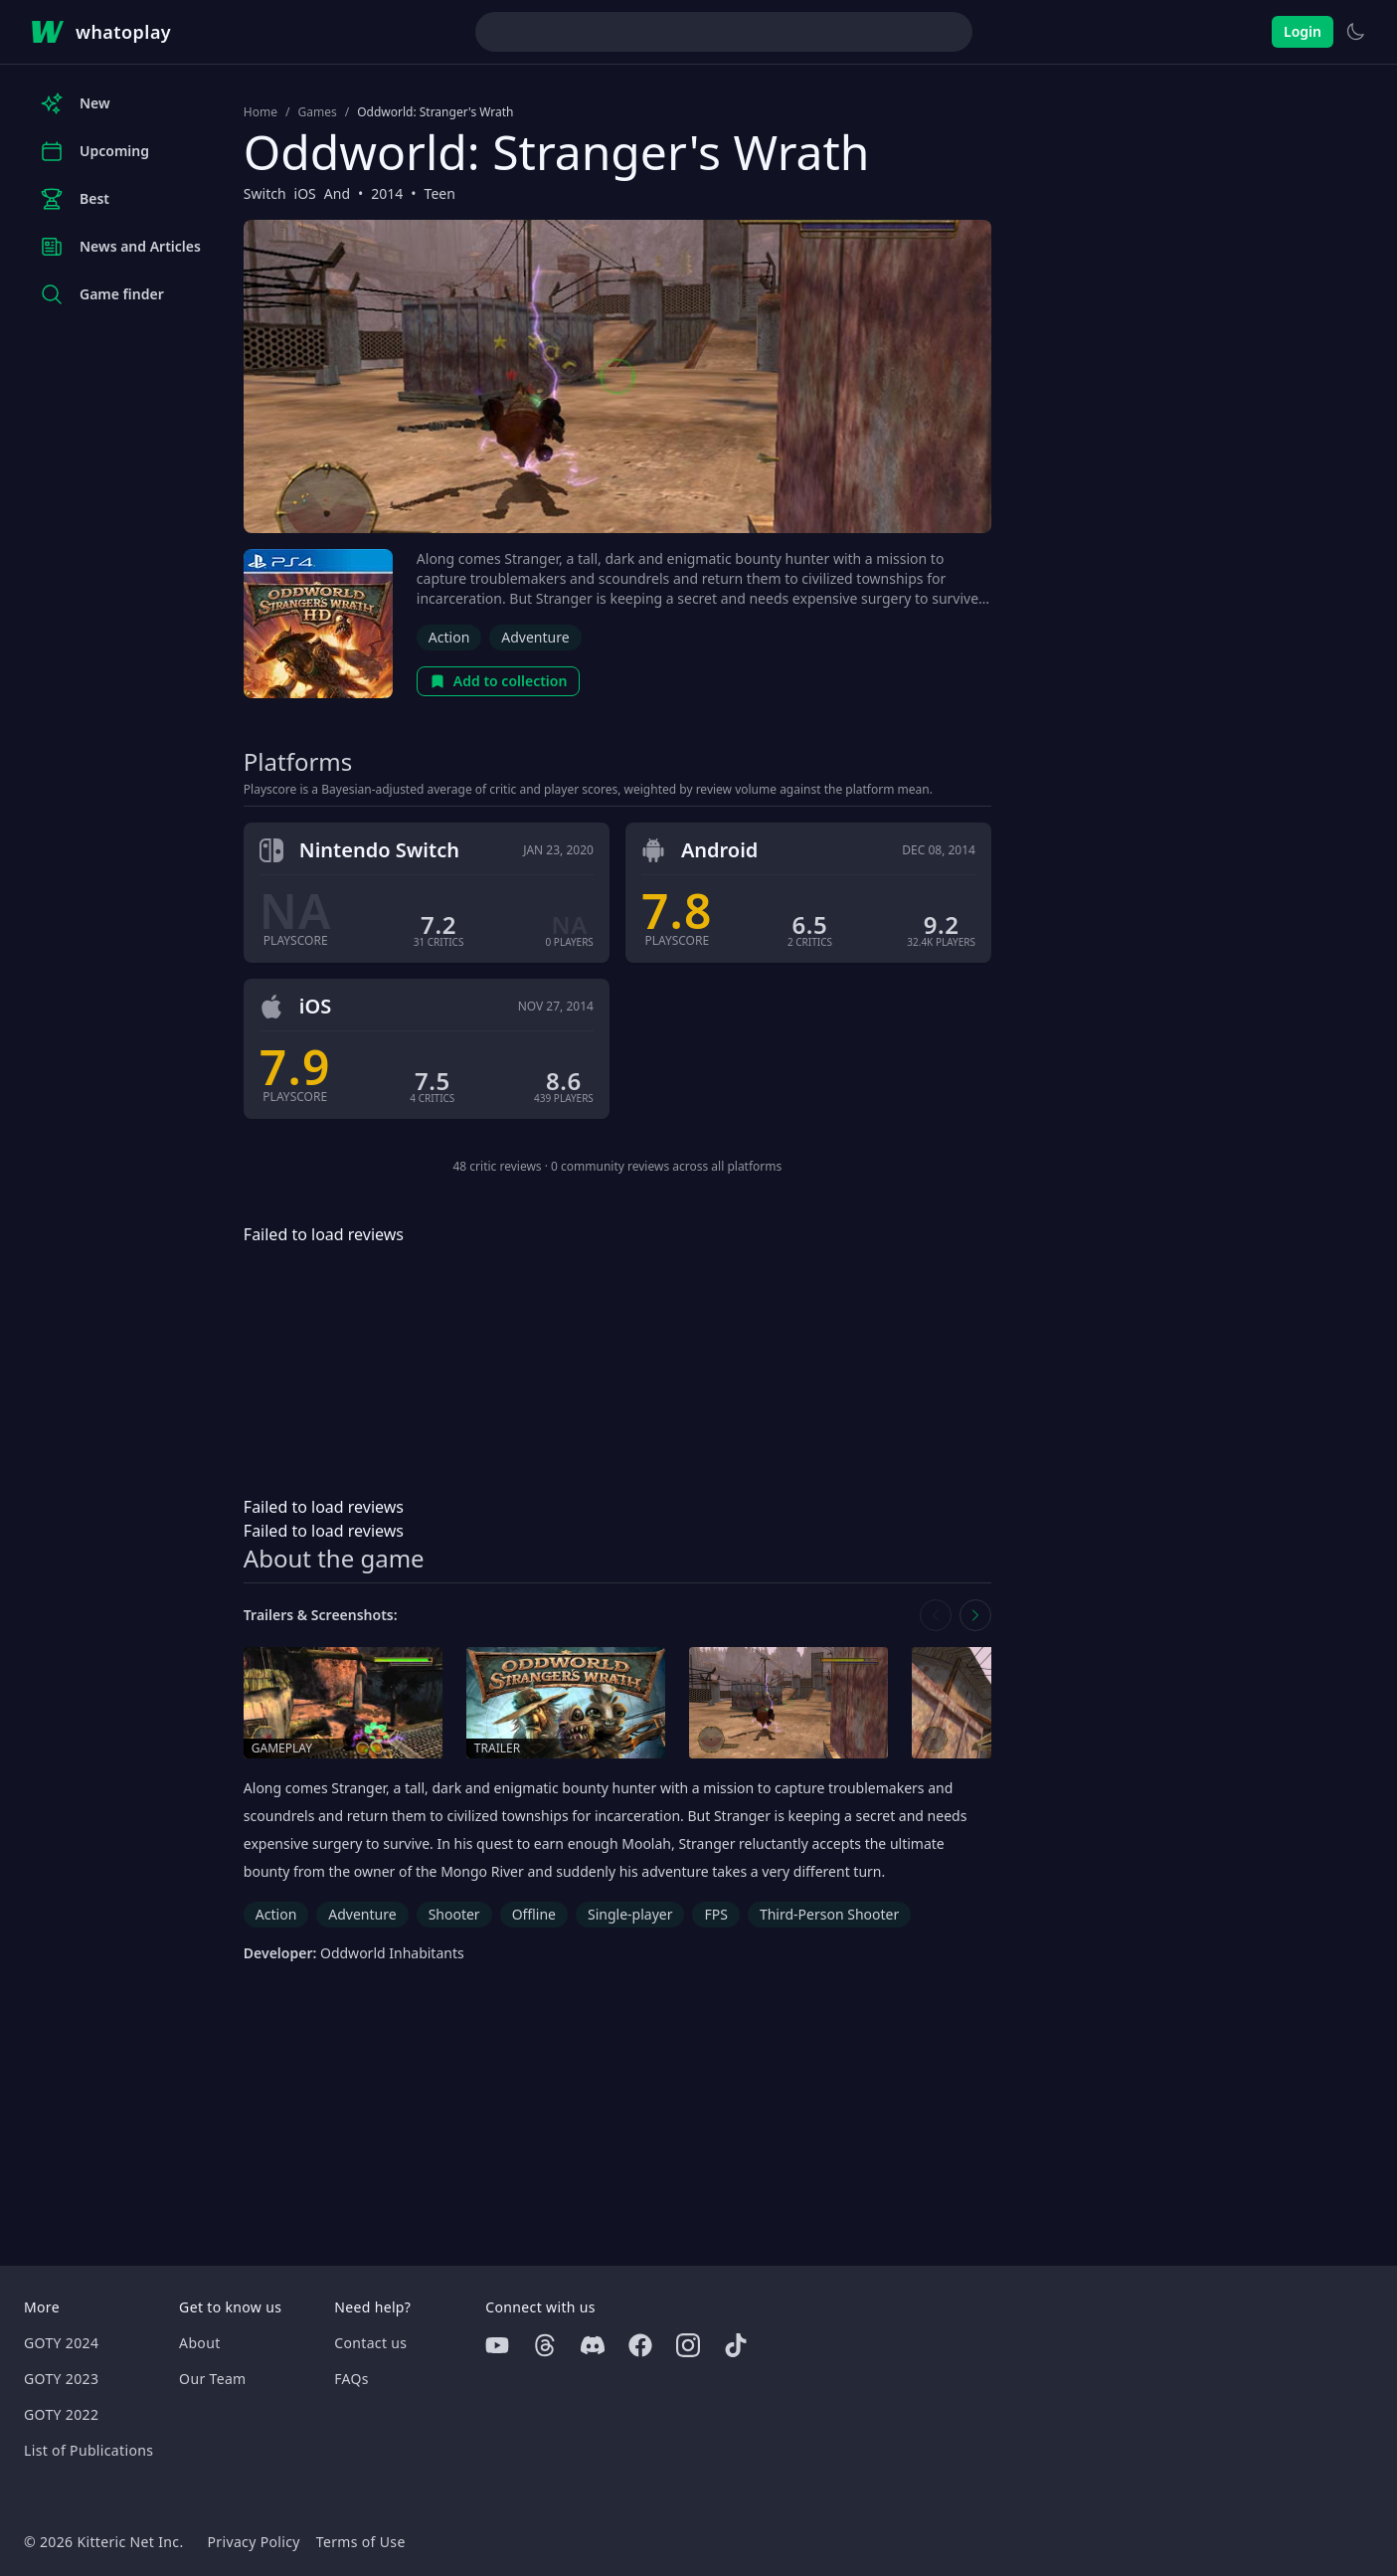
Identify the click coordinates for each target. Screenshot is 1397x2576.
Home (260, 112)
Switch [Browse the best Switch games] (265, 193)
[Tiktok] (736, 2345)
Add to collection (499, 680)
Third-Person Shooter (829, 1914)
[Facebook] (640, 2345)
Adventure (535, 637)
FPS (715, 1914)
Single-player (630, 1914)
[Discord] (593, 2345)
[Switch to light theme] (1355, 32)
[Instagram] (688, 2345)
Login (1302, 31)
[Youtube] (497, 2345)
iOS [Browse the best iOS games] (305, 193)
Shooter (454, 1914)
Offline (534, 1914)
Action (449, 637)
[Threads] (545, 2345)
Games (316, 112)
